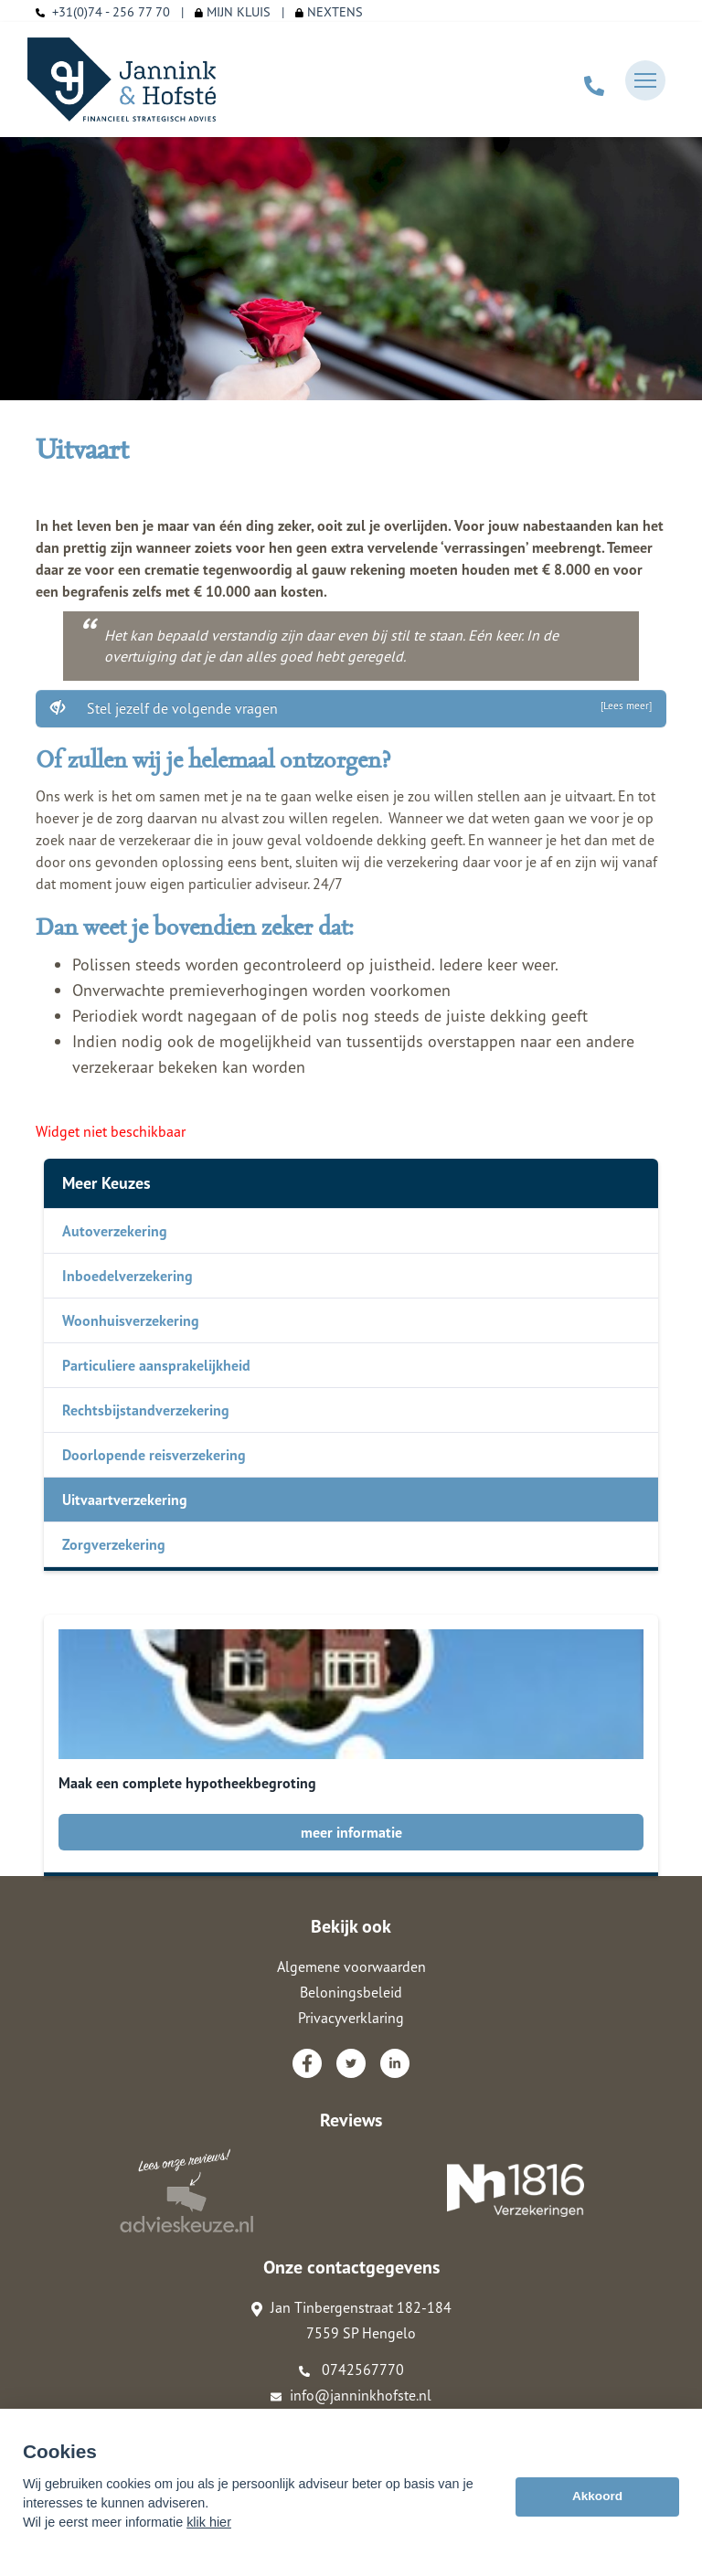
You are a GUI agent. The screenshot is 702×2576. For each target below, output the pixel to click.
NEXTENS (329, 11)
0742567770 (351, 2369)
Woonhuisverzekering (130, 1320)
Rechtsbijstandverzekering (145, 1410)
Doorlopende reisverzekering (154, 1455)
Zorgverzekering (113, 1544)
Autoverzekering (114, 1231)
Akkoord (597, 2496)
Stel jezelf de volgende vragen (351, 708)
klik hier (208, 2522)
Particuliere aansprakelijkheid (156, 1365)
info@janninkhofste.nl (351, 2395)
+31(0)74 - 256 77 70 (111, 11)
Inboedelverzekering (127, 1276)
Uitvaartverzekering (124, 1499)
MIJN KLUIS (233, 11)
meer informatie (351, 1832)
